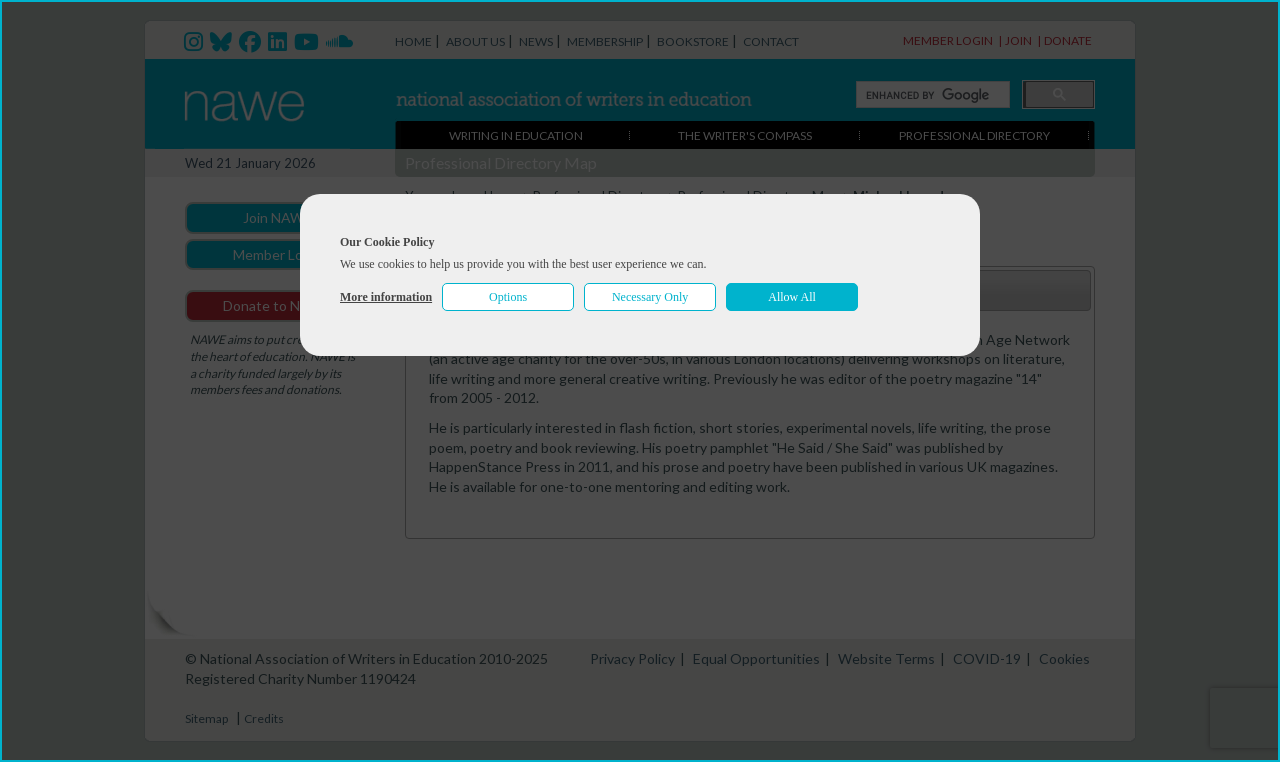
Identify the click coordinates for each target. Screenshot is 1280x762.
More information (386, 297)
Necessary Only (650, 297)
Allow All (792, 297)
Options (508, 297)
